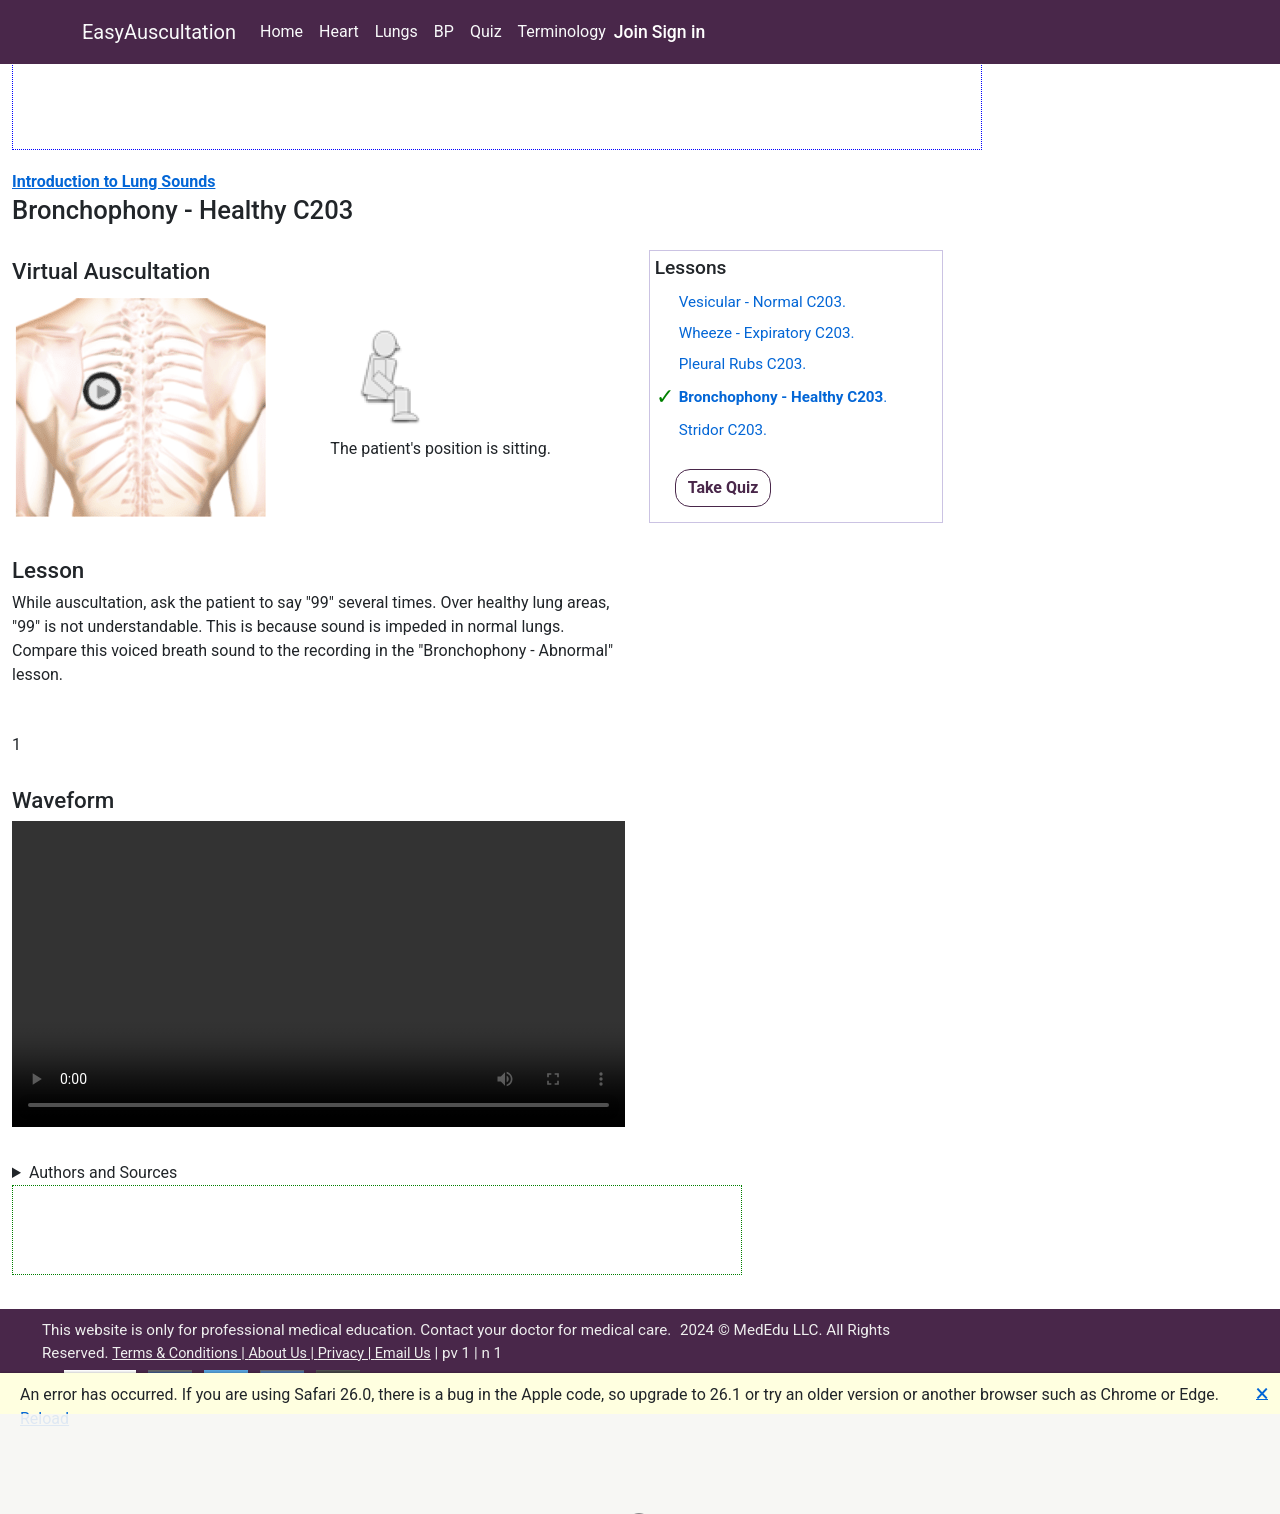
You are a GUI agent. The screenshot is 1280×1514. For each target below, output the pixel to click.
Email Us (403, 1353)
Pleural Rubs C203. (743, 364)
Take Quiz (723, 487)
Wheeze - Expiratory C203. (767, 333)
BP (444, 31)
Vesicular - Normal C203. (762, 302)
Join (631, 32)
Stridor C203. (723, 430)
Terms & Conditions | (180, 1353)
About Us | (282, 1353)
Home (281, 31)
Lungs (396, 31)
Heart (339, 31)
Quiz (486, 31)
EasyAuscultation (159, 32)
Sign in (679, 32)
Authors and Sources (103, 1172)
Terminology (562, 31)
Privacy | (346, 1353)
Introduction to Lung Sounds (113, 181)
